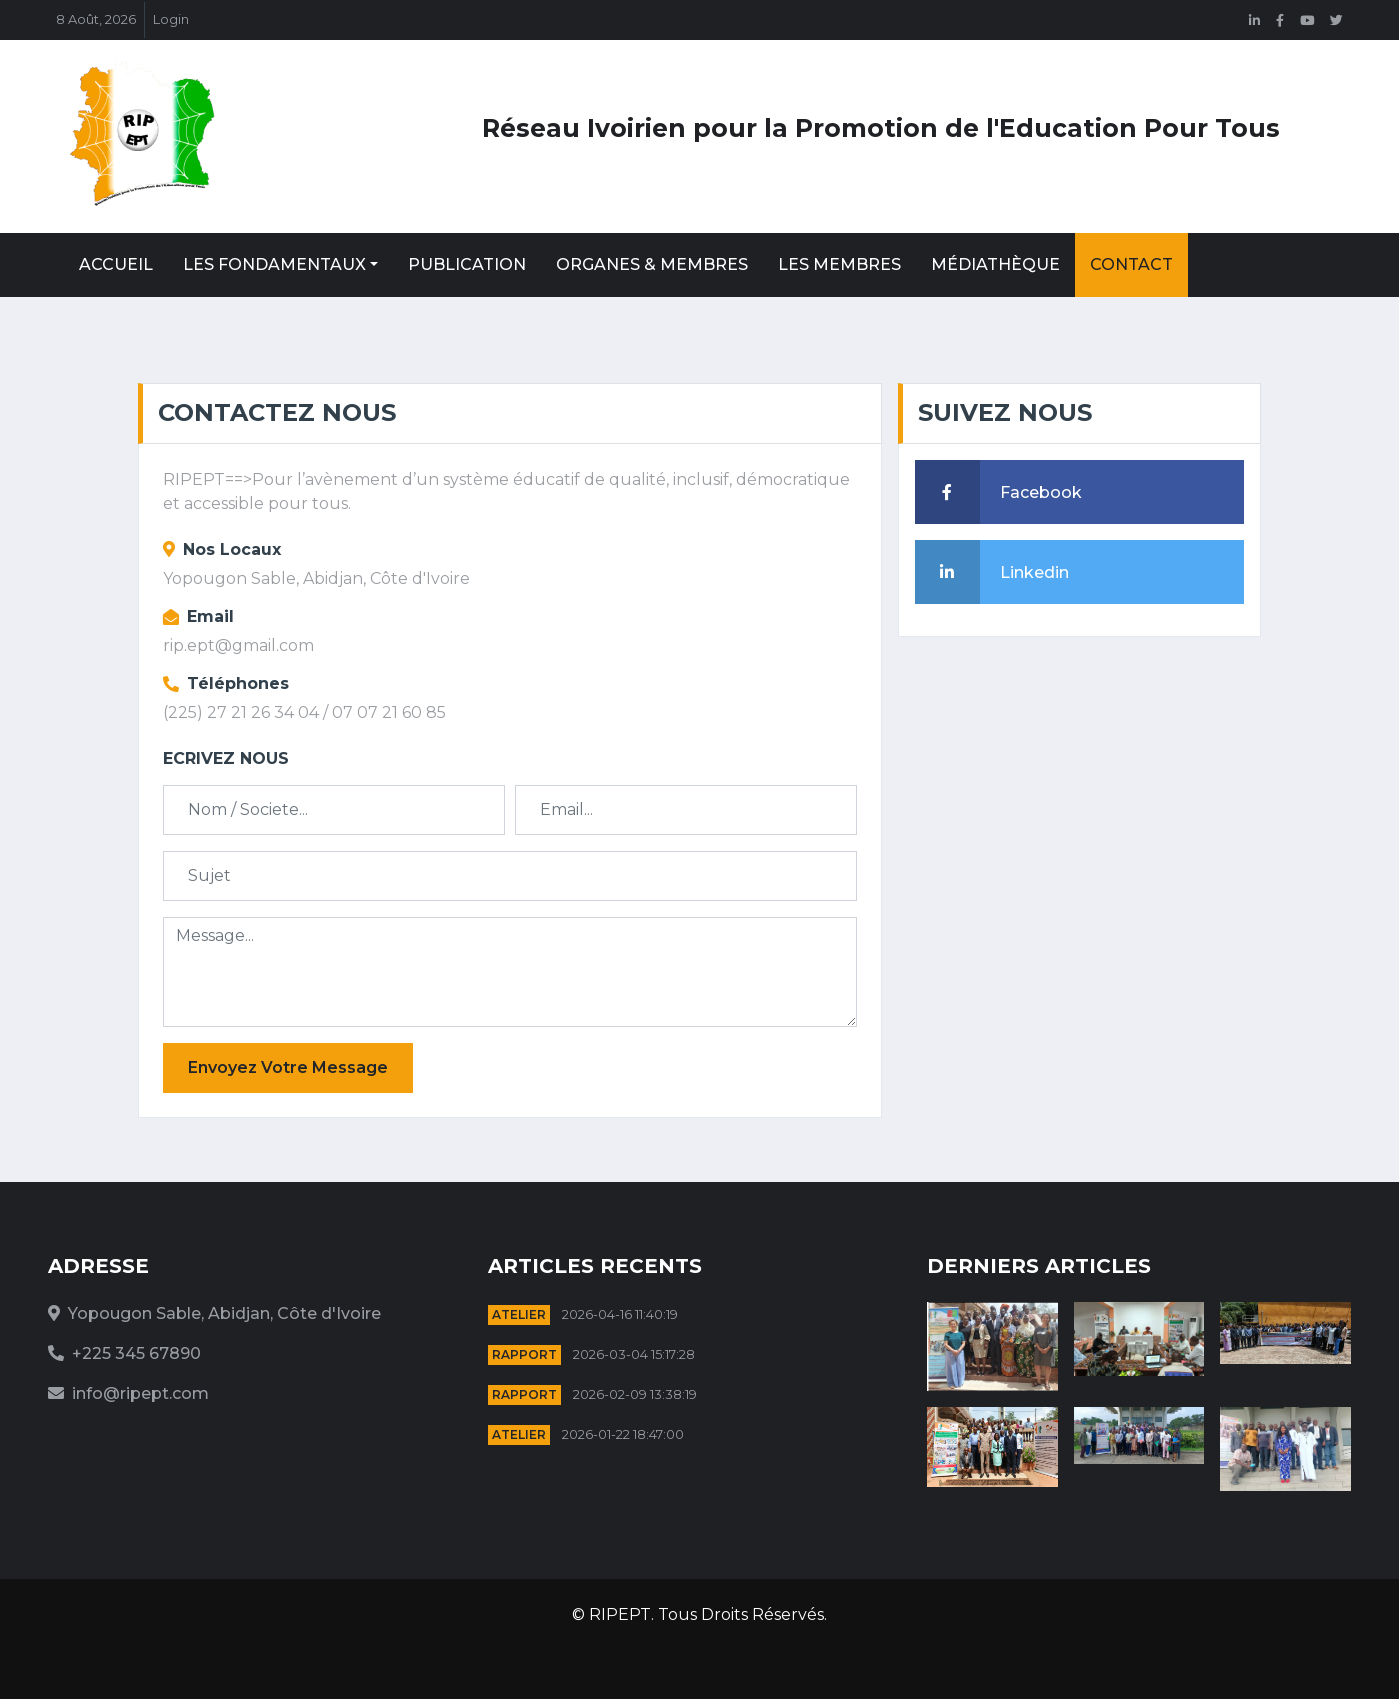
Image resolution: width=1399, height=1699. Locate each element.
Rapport (524, 1354)
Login (171, 19)
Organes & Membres (652, 264)
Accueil (116, 264)
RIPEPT (620, 1614)
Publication (467, 264)
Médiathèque (995, 264)
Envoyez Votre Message (288, 1067)
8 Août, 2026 (96, 19)
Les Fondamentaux (274, 264)
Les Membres (839, 264)
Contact (1131, 264)
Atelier (519, 1314)
